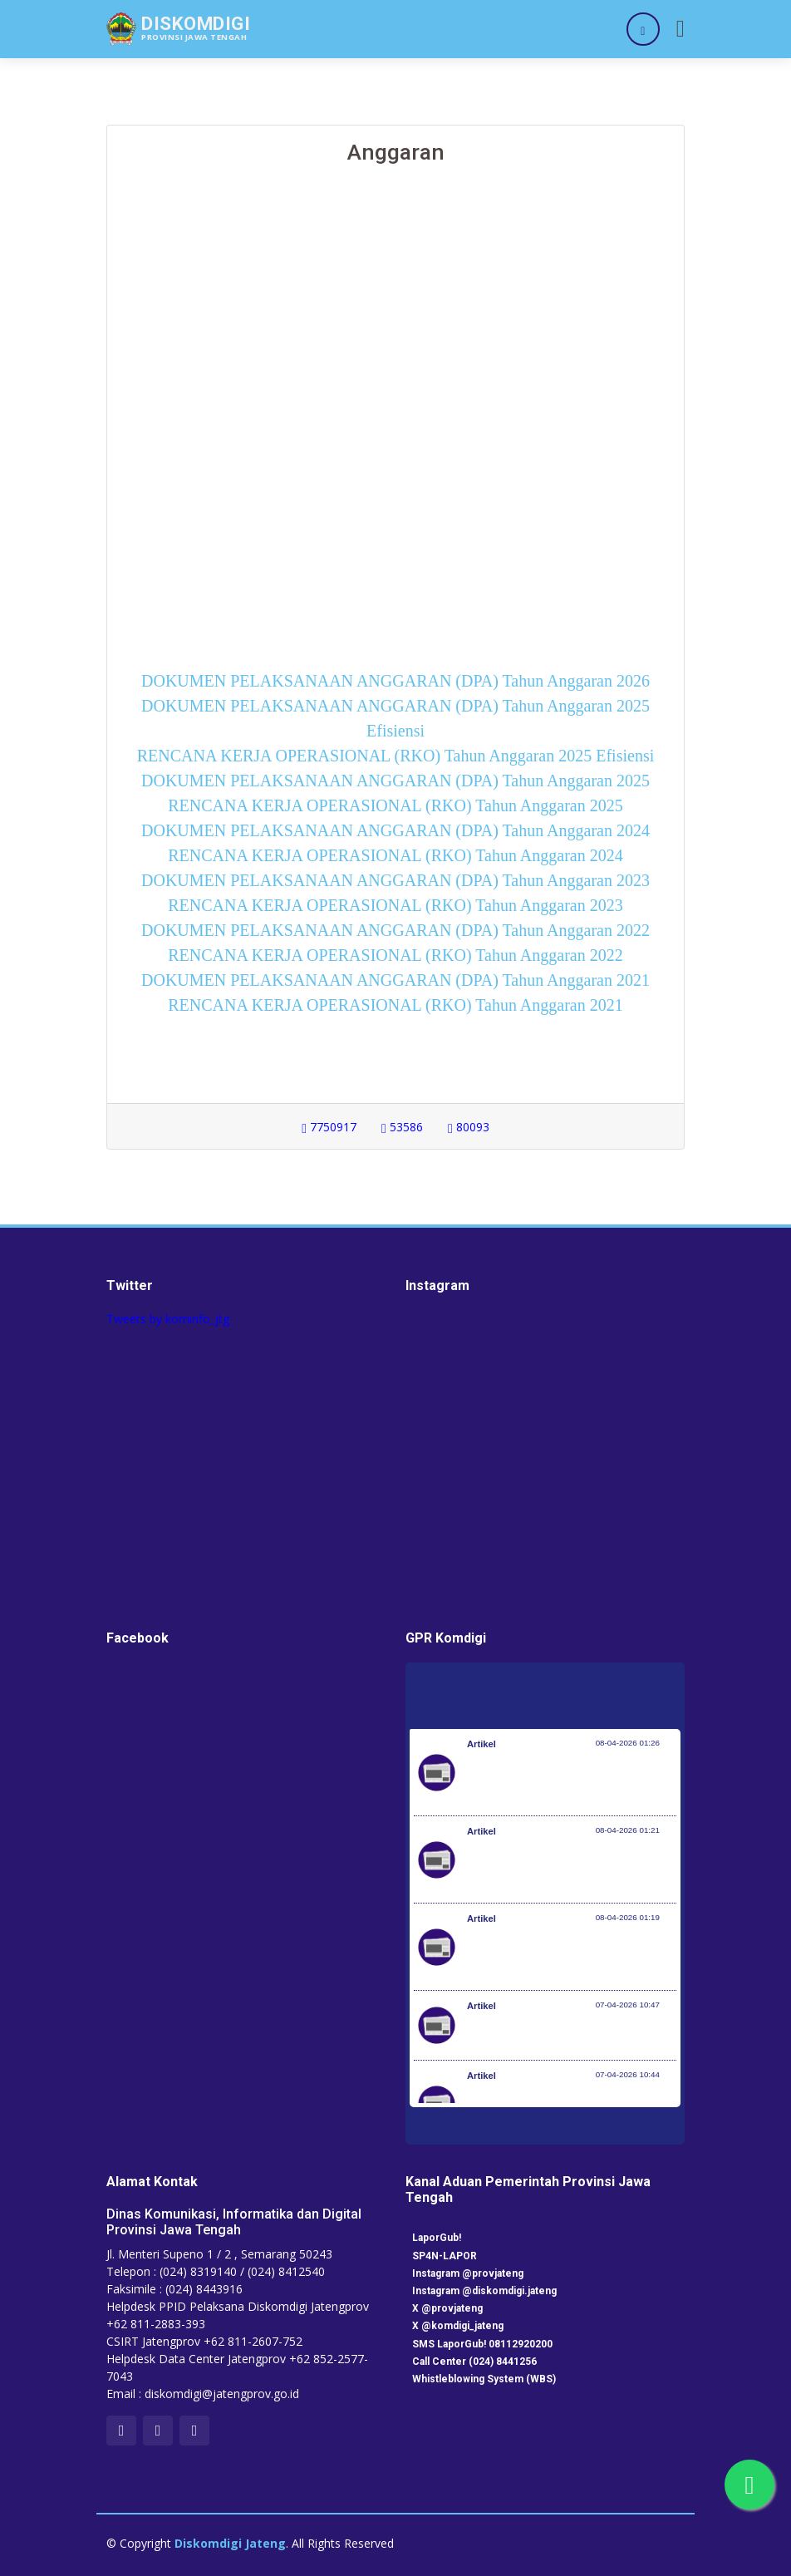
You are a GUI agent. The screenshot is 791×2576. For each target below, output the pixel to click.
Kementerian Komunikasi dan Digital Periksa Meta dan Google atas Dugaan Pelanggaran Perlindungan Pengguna (567, 1868)
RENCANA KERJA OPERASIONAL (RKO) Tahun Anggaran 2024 (395, 855)
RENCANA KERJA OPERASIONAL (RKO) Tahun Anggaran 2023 (395, 905)
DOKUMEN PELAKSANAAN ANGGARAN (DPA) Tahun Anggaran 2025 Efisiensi (395, 718)
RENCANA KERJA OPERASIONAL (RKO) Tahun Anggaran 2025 (395, 805)
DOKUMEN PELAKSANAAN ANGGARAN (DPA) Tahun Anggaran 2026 (395, 681)
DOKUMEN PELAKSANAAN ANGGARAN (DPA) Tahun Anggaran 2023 (395, 880)
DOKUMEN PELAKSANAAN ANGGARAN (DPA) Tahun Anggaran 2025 (395, 780)
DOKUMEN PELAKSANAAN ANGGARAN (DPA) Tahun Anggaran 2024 (395, 830)
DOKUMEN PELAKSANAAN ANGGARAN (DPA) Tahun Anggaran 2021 (395, 980)
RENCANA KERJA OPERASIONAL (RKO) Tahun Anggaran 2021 (395, 1005)
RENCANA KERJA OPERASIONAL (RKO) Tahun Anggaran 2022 (395, 955)
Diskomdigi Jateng (230, 2543)
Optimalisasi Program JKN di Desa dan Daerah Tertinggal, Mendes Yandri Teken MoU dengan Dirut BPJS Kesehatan (571, 1955)
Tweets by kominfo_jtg (167, 1319)
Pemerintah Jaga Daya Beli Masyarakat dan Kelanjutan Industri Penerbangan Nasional (569, 1780)
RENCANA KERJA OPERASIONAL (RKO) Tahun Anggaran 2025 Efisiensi (395, 755)
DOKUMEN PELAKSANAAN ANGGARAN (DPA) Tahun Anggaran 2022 (395, 930)
